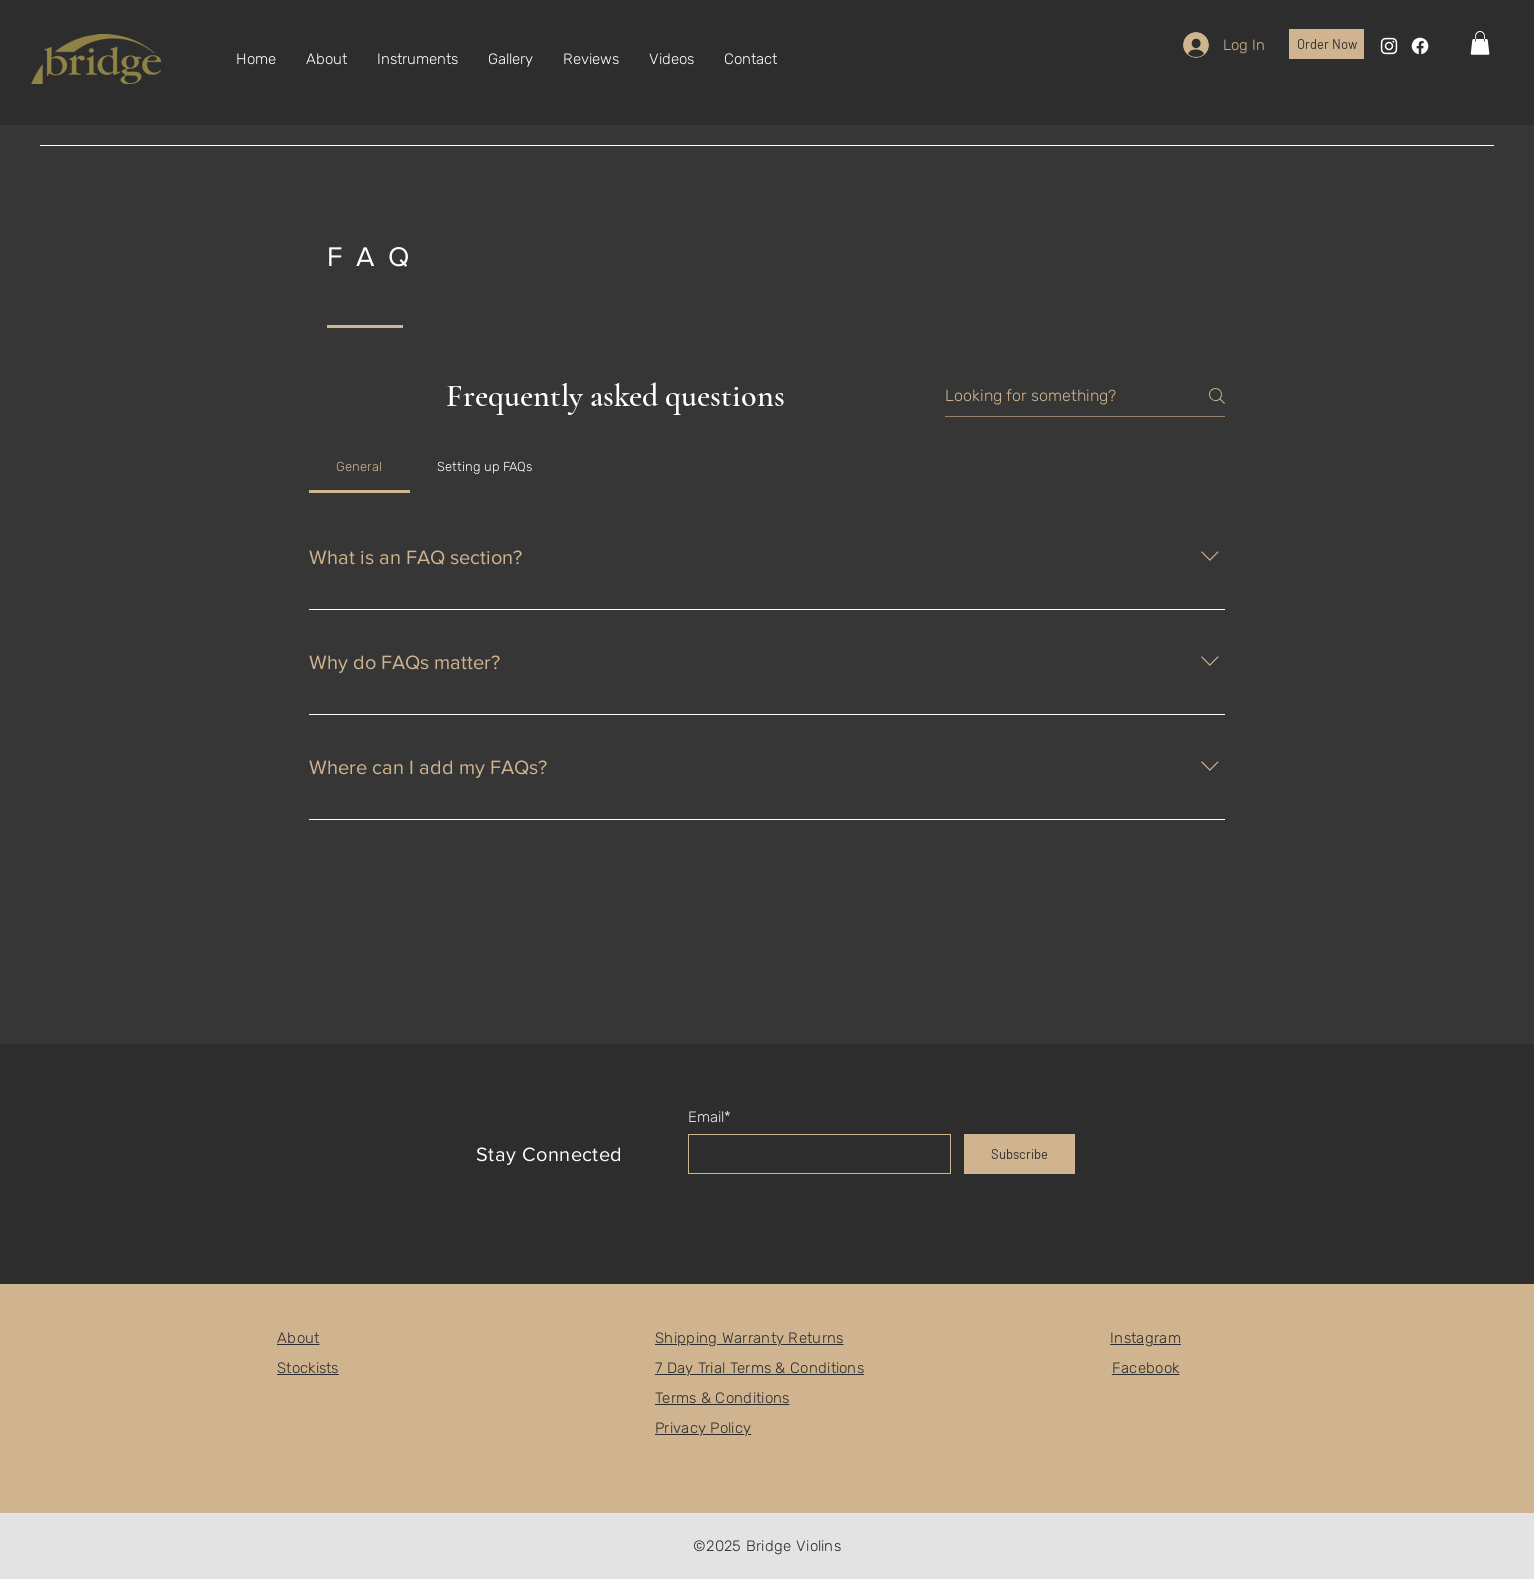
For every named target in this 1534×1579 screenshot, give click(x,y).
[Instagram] (1389, 46)
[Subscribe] (1019, 1154)
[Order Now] (1326, 44)
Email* (709, 1117)
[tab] (359, 467)
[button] (1480, 43)
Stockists (308, 1368)
